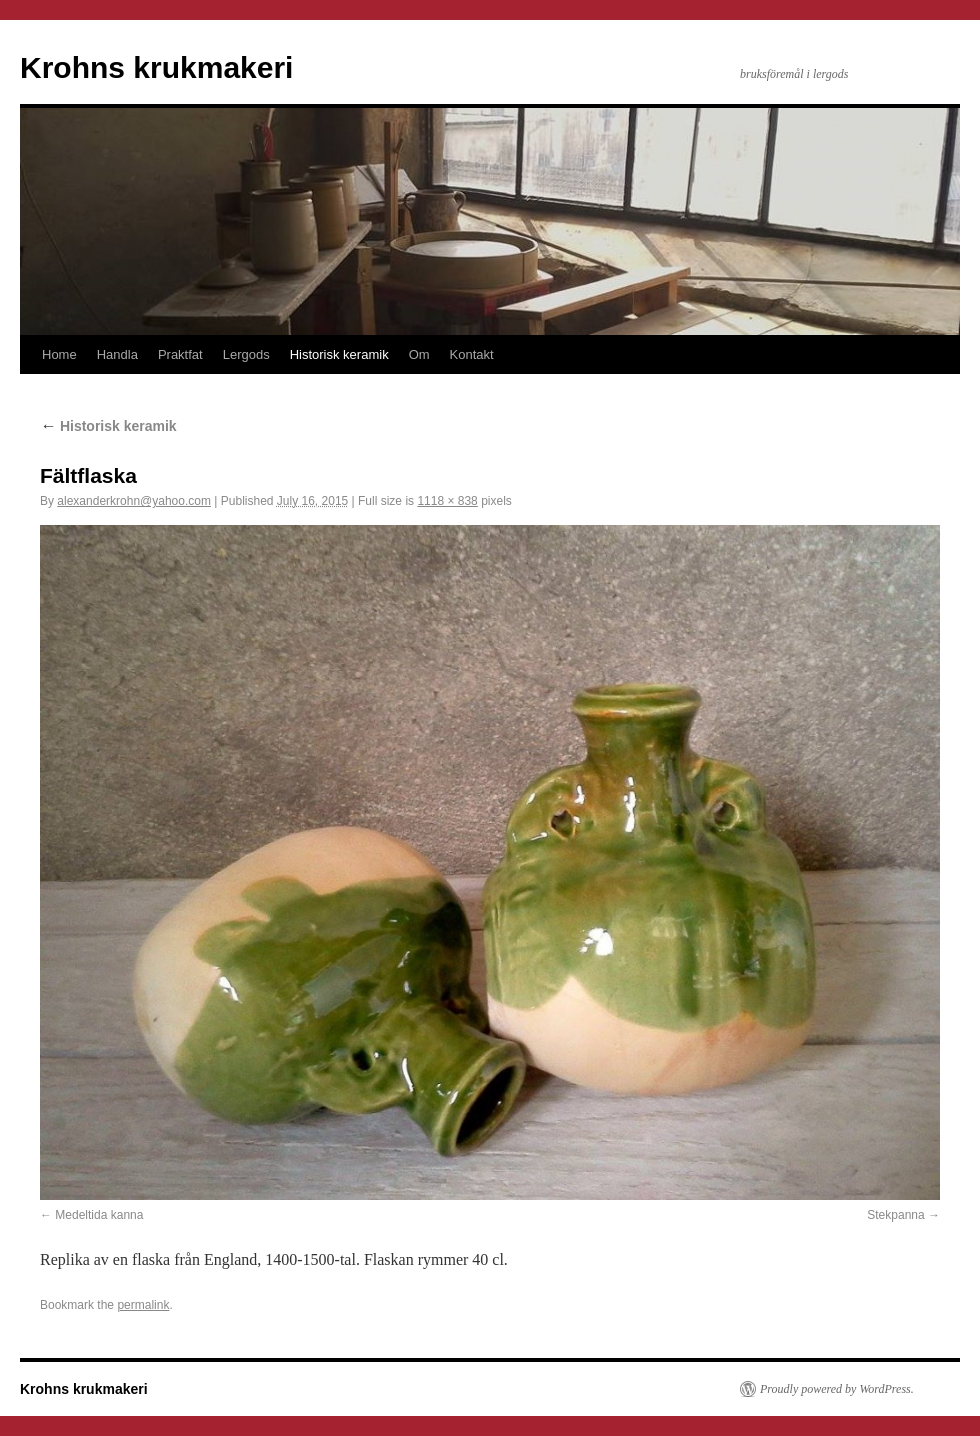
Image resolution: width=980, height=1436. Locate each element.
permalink (143, 1305)
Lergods (246, 354)
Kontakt (472, 354)
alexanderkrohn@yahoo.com (134, 501)
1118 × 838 (447, 501)
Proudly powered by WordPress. (837, 1389)
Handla (117, 354)
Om (419, 354)
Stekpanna (895, 1215)
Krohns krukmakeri (156, 67)
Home (59, 354)
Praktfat (180, 354)
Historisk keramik (339, 354)
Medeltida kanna (99, 1215)
